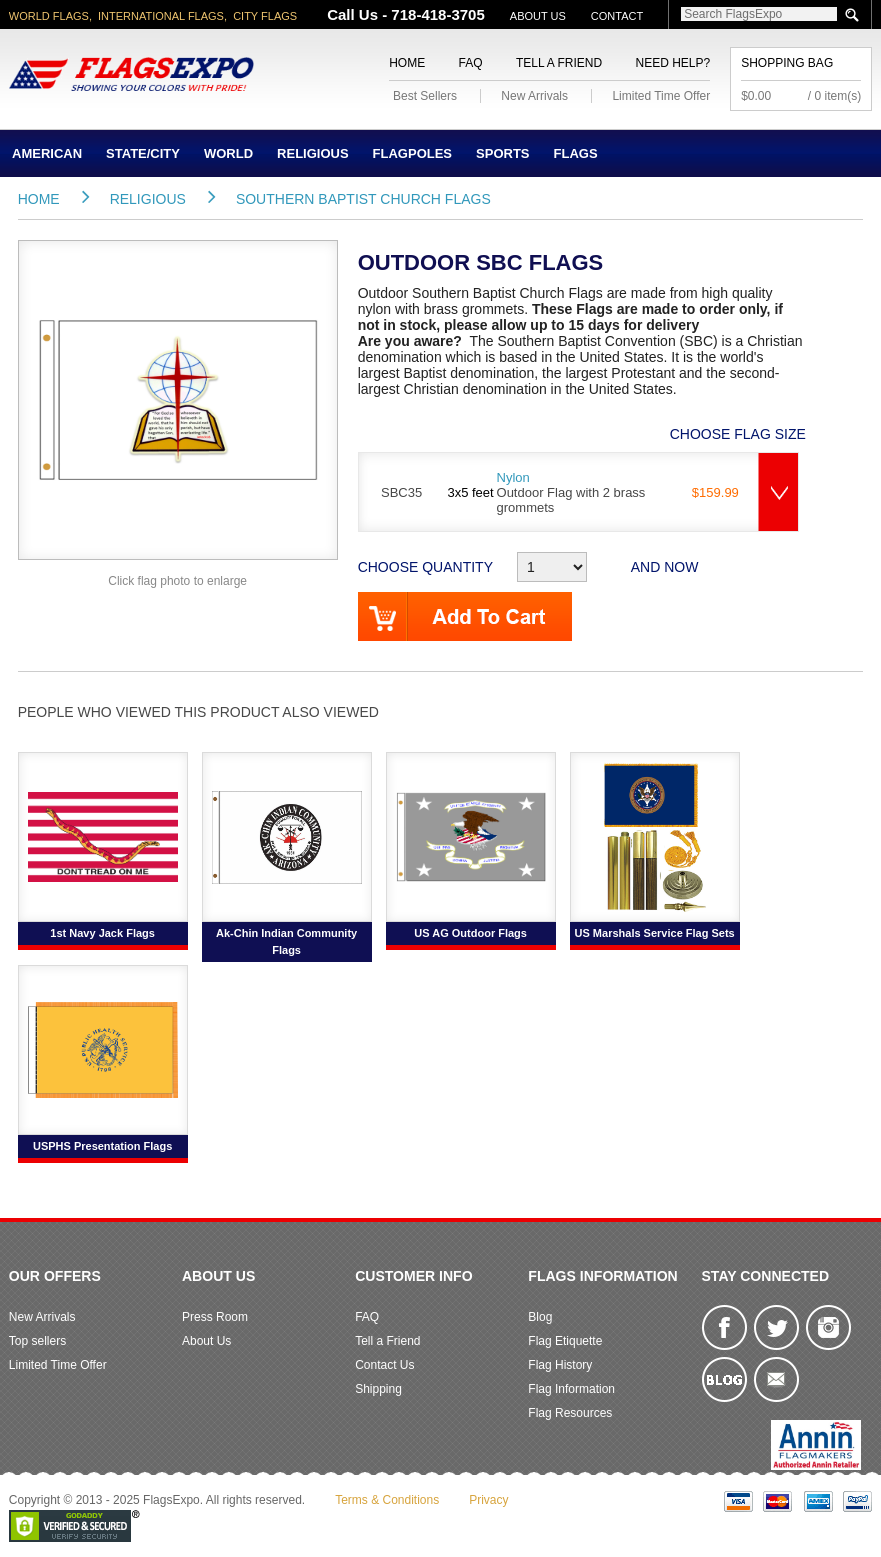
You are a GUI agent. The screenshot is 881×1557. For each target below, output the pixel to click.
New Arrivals (534, 96)
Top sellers (37, 1341)
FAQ (471, 63)
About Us (538, 16)
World (228, 153)
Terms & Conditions (387, 1500)
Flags (576, 153)
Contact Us (384, 1365)
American (47, 153)
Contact (617, 16)
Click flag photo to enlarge (177, 581)
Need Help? (672, 63)
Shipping (378, 1389)
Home (407, 63)
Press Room (215, 1317)
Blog (540, 1317)
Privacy (488, 1500)
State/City (143, 153)
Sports (502, 153)
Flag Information (571, 1389)
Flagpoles (412, 153)
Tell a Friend (559, 63)
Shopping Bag (787, 63)
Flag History (560, 1365)
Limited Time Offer (661, 96)
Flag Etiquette (565, 1341)
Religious (313, 153)
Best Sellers (425, 96)
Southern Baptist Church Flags (363, 199)
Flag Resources (570, 1413)
